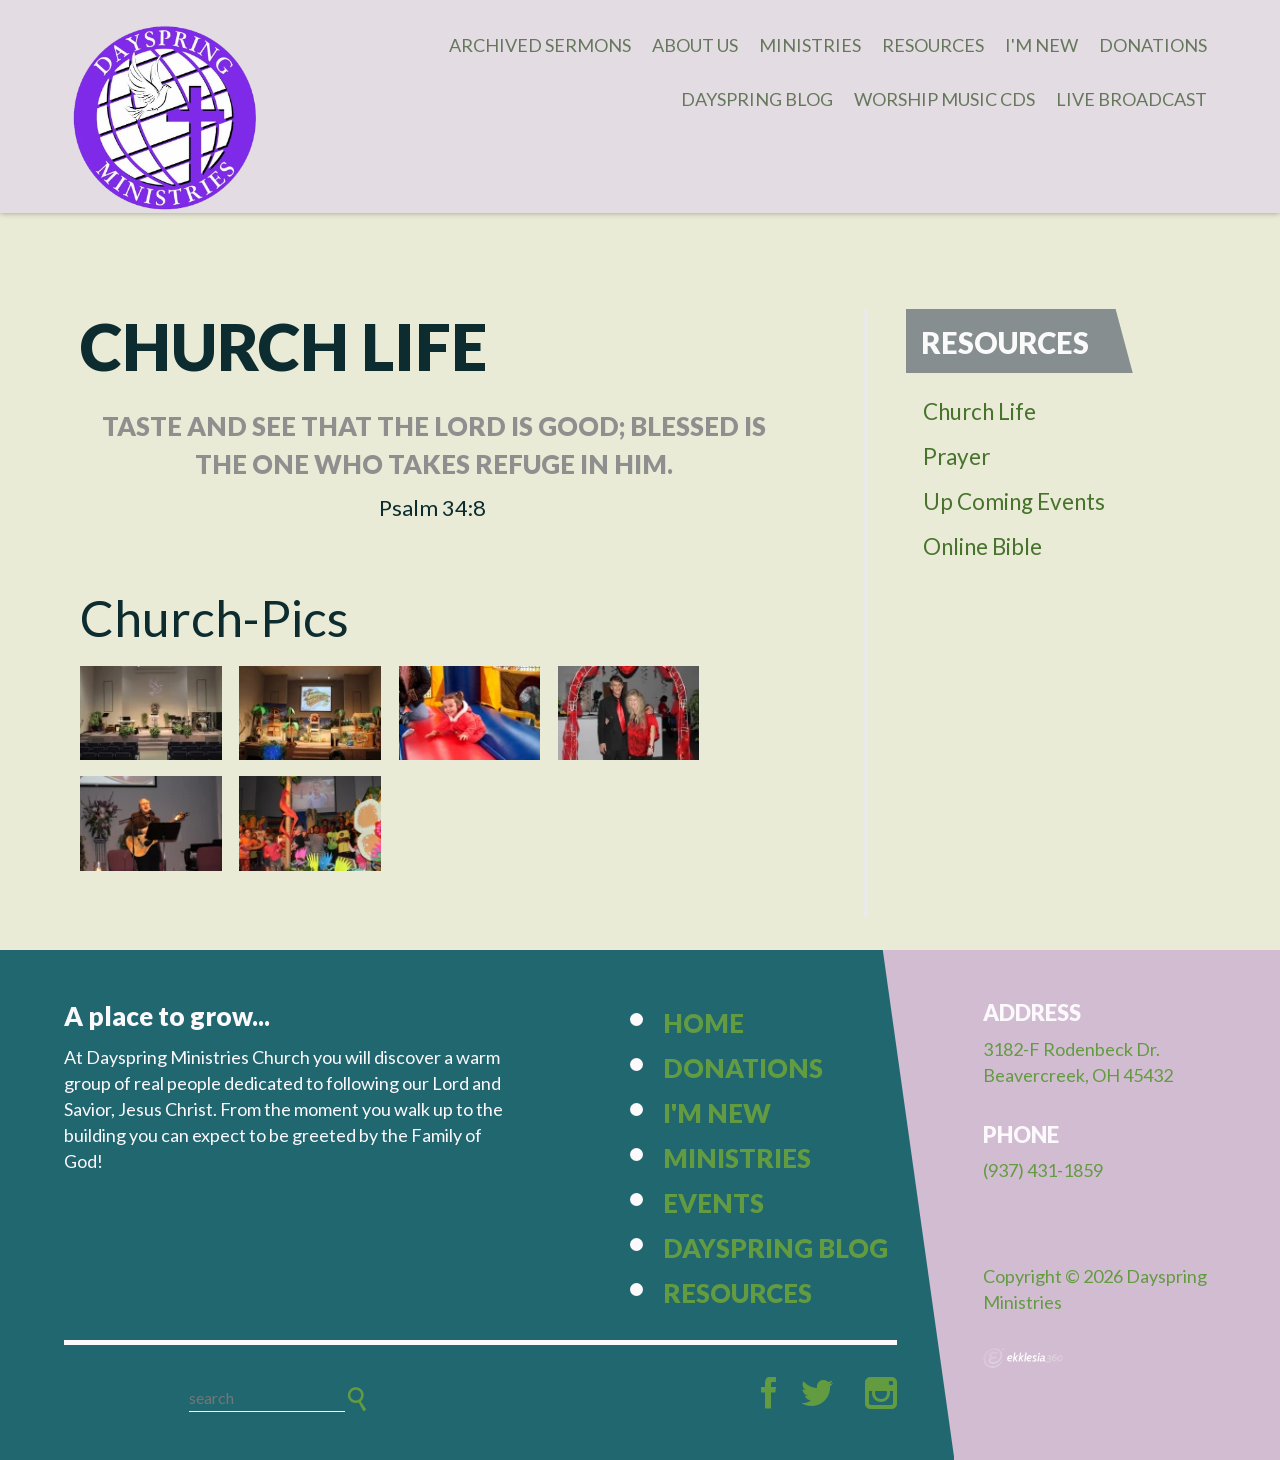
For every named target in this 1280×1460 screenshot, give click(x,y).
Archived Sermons (540, 45)
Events (713, 1203)
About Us (695, 45)
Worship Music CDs (944, 99)
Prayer (956, 456)
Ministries (810, 45)
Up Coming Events (1014, 501)
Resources (933, 45)
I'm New (1041, 45)
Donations (1153, 45)
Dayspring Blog (757, 99)
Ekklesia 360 (1023, 1358)
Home (703, 1023)
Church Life (979, 411)
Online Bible (982, 546)
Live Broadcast (1131, 99)
